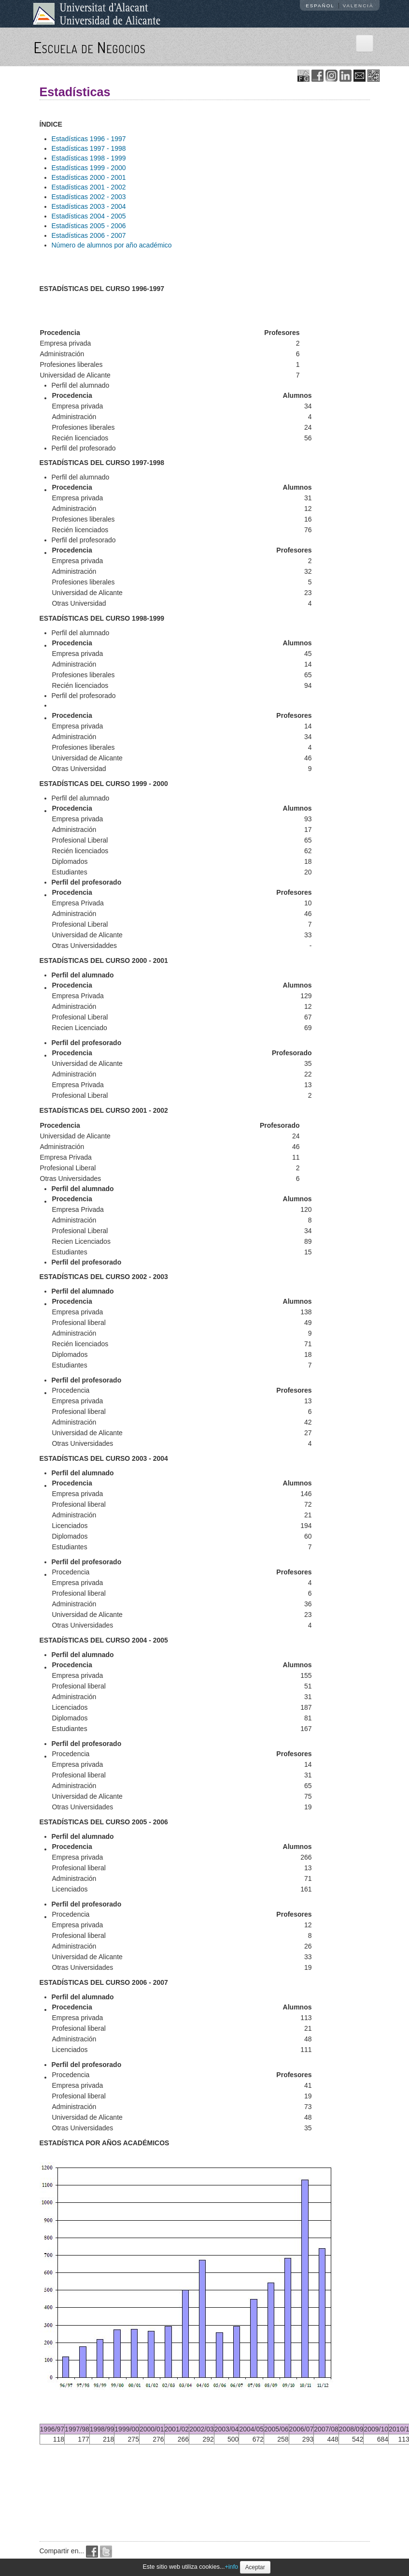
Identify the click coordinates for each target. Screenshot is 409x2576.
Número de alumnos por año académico (112, 245)
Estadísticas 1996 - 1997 (89, 139)
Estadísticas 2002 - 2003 (89, 197)
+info (231, 2566)
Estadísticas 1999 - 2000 (89, 168)
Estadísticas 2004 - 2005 (89, 216)
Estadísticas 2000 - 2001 (89, 177)
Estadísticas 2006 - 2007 (89, 235)
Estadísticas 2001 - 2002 (89, 187)
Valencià (358, 5)
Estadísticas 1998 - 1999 (89, 158)
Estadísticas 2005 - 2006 (89, 226)
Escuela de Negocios (90, 47)
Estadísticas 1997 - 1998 (89, 148)
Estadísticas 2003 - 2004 (89, 206)
